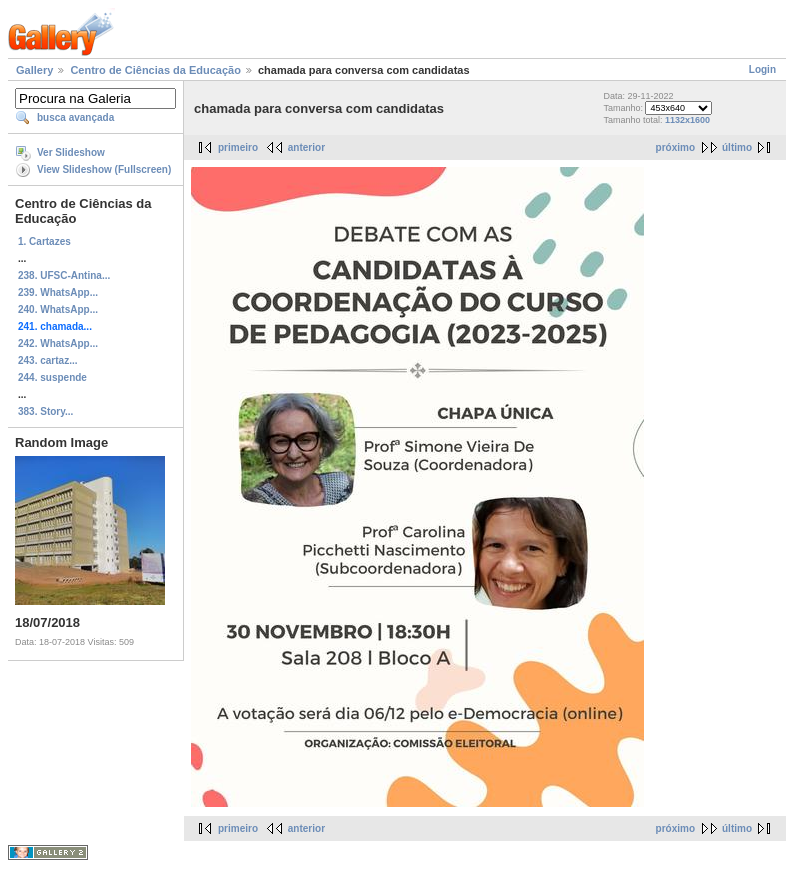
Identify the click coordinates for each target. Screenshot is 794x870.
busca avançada (75, 117)
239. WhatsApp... (58, 292)
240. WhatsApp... (58, 309)
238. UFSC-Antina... (64, 275)
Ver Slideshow (71, 152)
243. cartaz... (47, 360)
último (737, 147)
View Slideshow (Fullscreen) (104, 169)
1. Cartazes (44, 241)
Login (762, 69)
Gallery (34, 70)
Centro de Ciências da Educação (155, 70)
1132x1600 (687, 120)
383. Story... (45, 411)
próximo (675, 147)
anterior (306, 147)
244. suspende (52, 377)
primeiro (238, 147)
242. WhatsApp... (58, 343)
